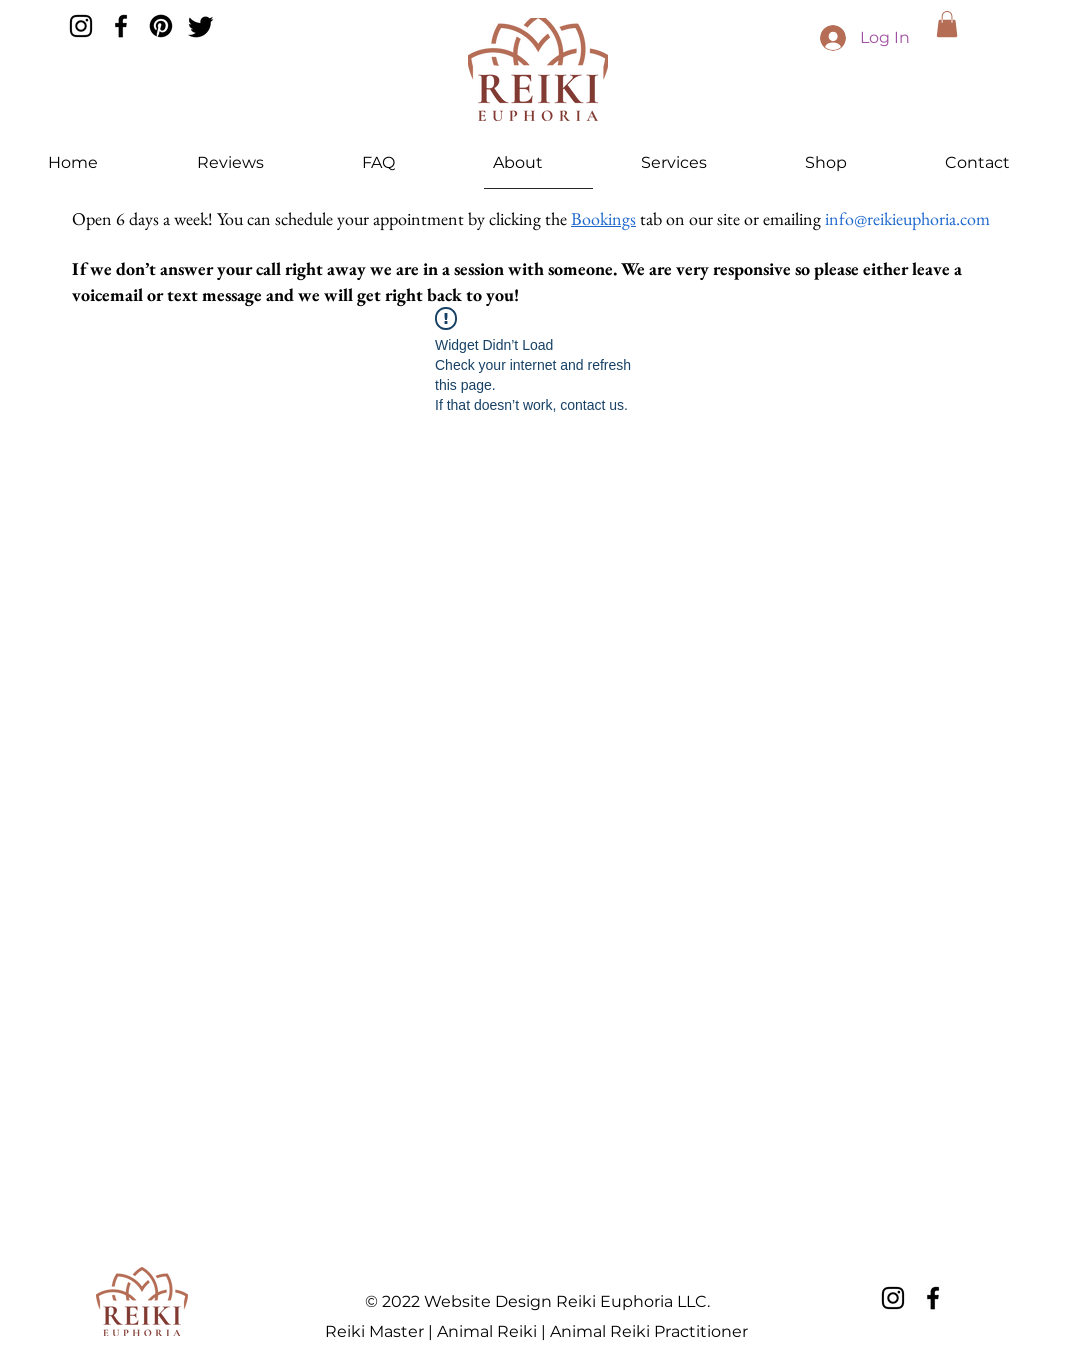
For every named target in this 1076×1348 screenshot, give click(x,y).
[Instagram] (81, 26)
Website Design (488, 1301)
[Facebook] (121, 26)
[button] (947, 24)
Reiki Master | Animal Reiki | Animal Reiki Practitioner (536, 1331)
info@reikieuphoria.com (907, 218)
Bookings (603, 218)
